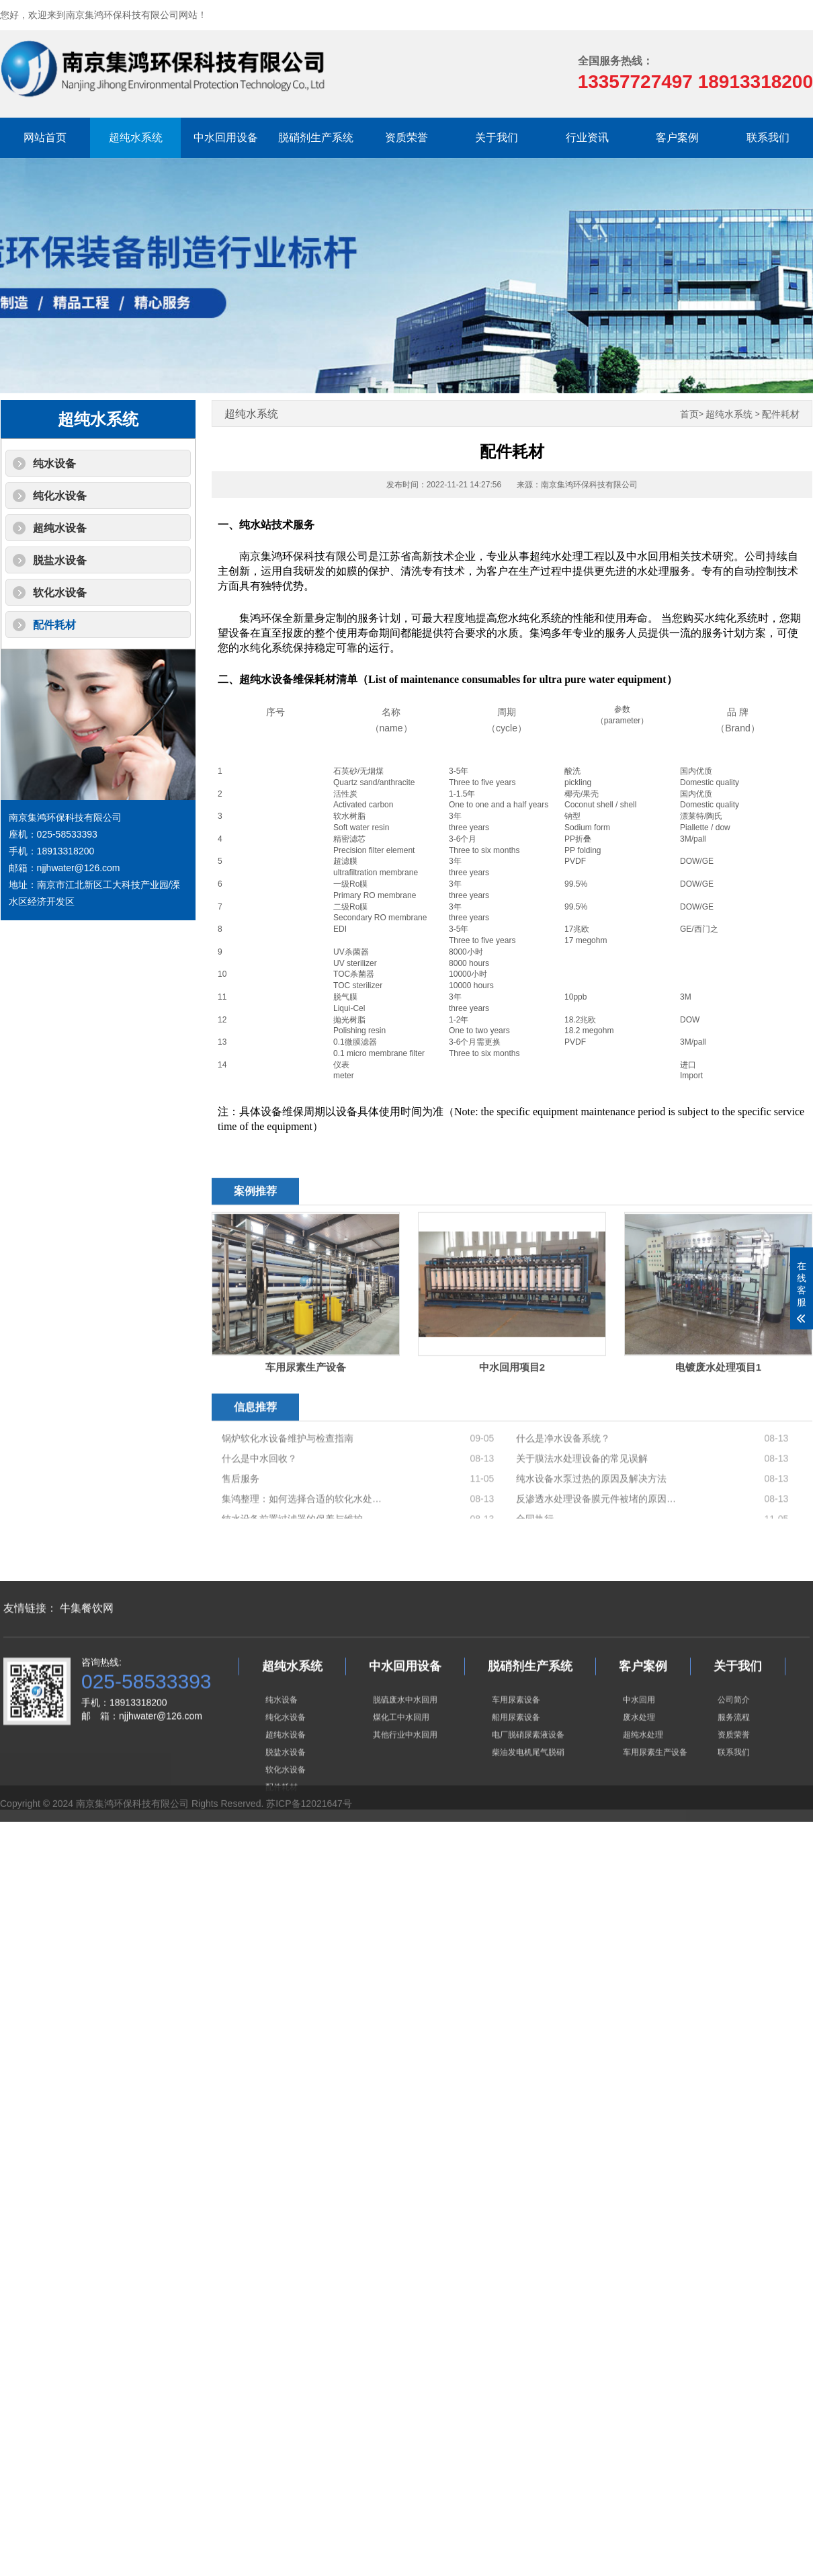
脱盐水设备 (60, 560)
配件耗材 (54, 625)
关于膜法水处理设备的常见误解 (582, 1511)
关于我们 (496, 137)
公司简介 (734, 1789)
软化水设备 (60, 592)
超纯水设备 (60, 528)
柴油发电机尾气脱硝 (528, 1842)
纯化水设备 (60, 495)
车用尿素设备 (516, 1789)
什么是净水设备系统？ (563, 1491)
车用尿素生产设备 (655, 1842)
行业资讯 (587, 137)
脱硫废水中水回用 (405, 1789)
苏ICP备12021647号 (309, 1817)
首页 (689, 414)
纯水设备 (54, 463)
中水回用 (639, 1789)
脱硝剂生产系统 (315, 137)
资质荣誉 (406, 137)
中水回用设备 (226, 137)
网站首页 (45, 137)
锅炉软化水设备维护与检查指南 (287, 1491)
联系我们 (767, 137)
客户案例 (677, 137)
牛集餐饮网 (87, 1698)
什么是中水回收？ (259, 1511)
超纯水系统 (136, 137)
